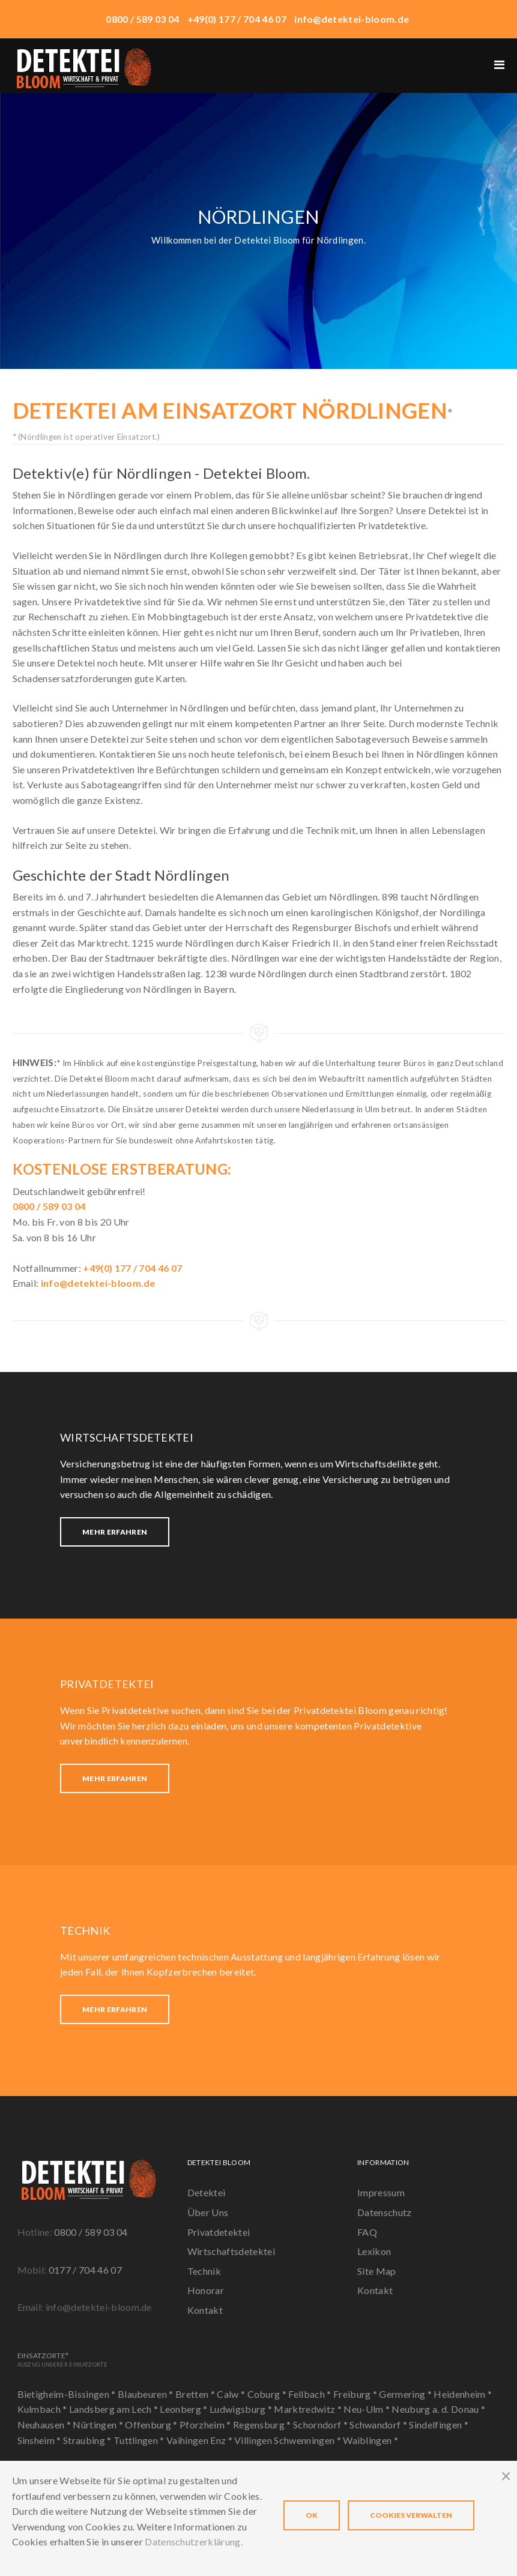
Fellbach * (310, 2394)
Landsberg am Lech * (114, 2409)
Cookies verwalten (411, 2515)
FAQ (367, 2232)
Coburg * (268, 2394)
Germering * (406, 2394)
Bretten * (196, 2394)
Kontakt (205, 2310)
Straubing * (88, 2440)
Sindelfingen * (438, 2424)
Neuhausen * (45, 2424)
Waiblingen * (370, 2440)
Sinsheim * (40, 2440)
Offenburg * (152, 2424)
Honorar (205, 2290)
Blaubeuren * (146, 2394)
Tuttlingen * (139, 2440)
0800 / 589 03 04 (90, 2232)
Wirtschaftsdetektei (231, 2251)
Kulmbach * (43, 2409)
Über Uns (208, 2212)
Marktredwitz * (308, 2409)
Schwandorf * (379, 2424)
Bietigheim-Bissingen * (67, 2394)
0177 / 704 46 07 (85, 2269)
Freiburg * (356, 2394)
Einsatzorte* (62, 2359)
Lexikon (374, 2251)
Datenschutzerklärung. (194, 2541)
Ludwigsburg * (242, 2409)
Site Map (376, 2271)
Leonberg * (185, 2409)
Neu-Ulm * (367, 2409)
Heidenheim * (463, 2394)
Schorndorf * (321, 2424)
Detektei (206, 2192)
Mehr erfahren (114, 1531)
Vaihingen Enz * (200, 2440)
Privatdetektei (218, 2232)
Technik (204, 2271)
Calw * (232, 2394)
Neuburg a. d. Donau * (438, 2409)
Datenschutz (384, 2212)
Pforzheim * (206, 2424)
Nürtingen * (99, 2424)
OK (312, 2515)
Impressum (381, 2192)
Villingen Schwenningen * (288, 2440)
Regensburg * (263, 2424)
